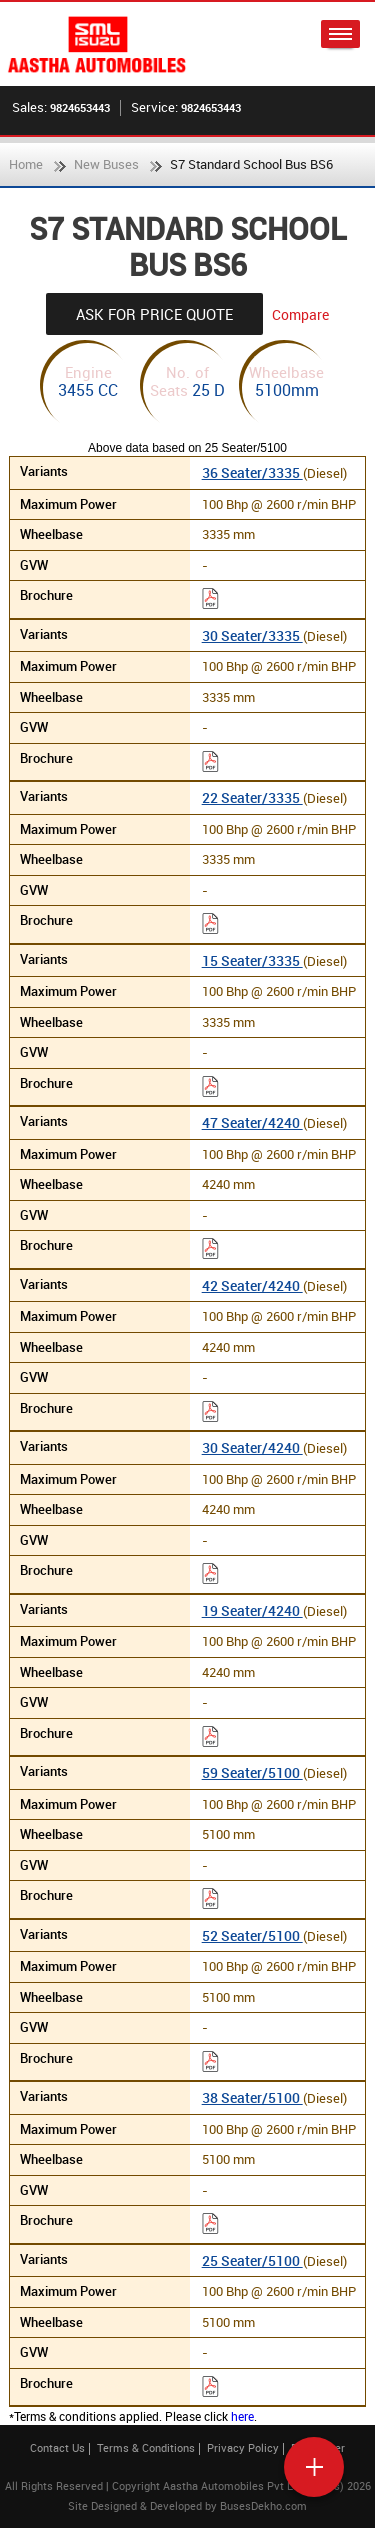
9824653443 (80, 107)
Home (26, 164)
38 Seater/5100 (252, 2097)
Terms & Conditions (146, 2447)
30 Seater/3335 (252, 635)
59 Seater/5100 (252, 1772)
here (242, 2416)
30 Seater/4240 (252, 1447)
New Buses (106, 164)
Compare (300, 314)
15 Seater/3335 (252, 960)
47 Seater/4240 (252, 1122)
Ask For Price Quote (154, 314)
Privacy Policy (243, 2447)
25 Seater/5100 (252, 2260)
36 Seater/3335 (252, 472)
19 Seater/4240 (252, 1610)
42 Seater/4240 (252, 1285)
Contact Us (57, 2447)
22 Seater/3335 (252, 797)
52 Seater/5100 (252, 1935)
